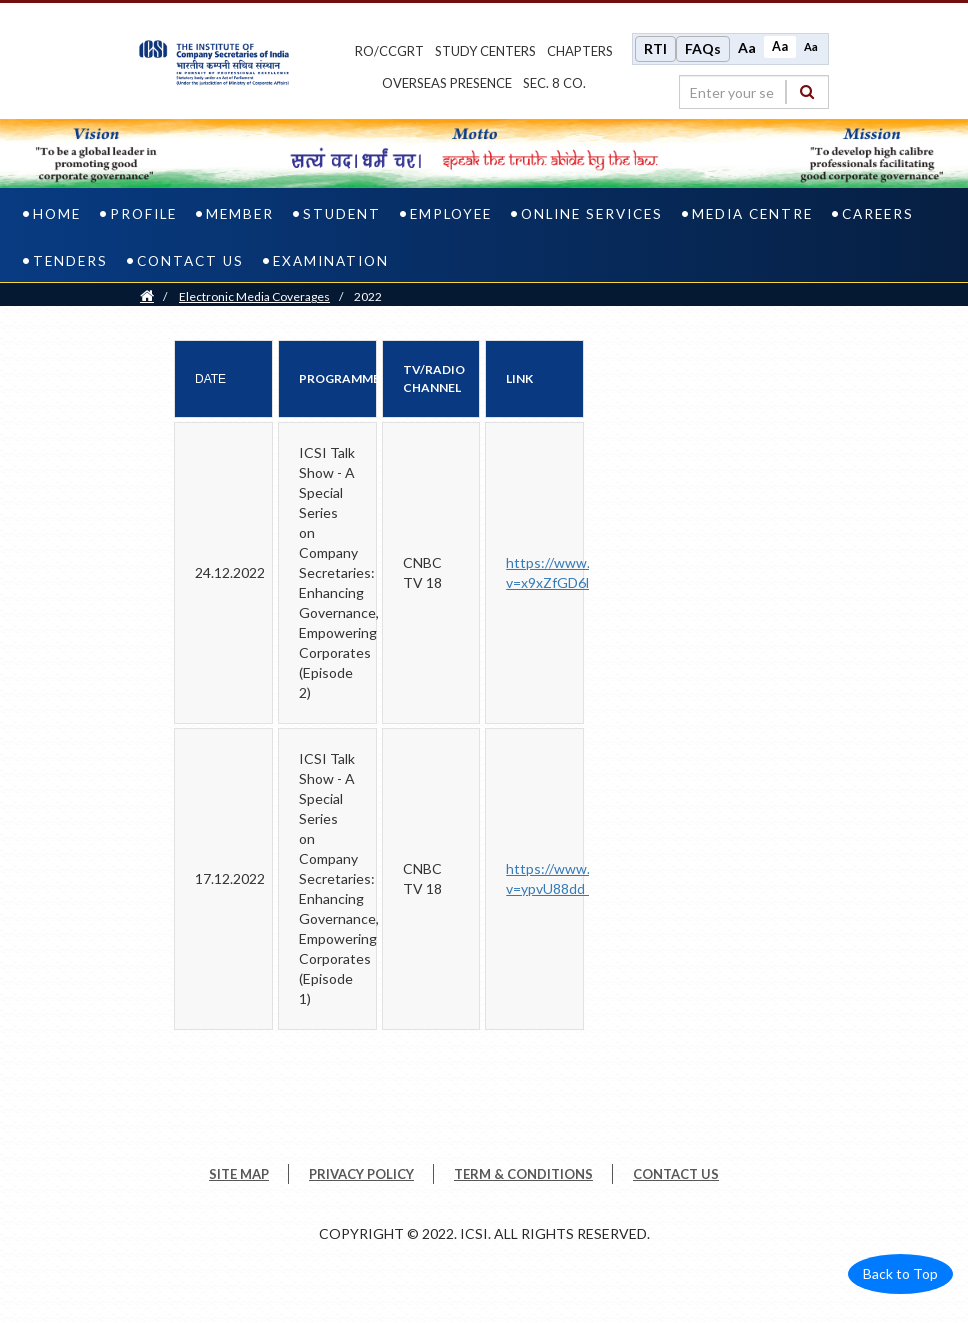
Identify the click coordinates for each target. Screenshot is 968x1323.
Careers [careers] (878, 214)
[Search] (807, 91)
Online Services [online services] (592, 214)
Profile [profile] (143, 214)
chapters (580, 51)
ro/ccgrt (389, 51)
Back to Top (900, 1273)
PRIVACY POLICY (361, 1174)
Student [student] (342, 214)
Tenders (70, 261)
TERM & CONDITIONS (523, 1174)
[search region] (754, 92)
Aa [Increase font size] (747, 47)
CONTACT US (676, 1174)
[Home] (147, 296)
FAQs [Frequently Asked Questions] (703, 48)
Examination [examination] (331, 261)
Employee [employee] (451, 214)
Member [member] (240, 214)
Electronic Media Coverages (254, 296)
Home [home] (57, 214)
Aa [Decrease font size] (811, 46)
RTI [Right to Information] (655, 48)
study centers (485, 51)
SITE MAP (239, 1174)
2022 (368, 296)
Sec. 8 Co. (554, 83)
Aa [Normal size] (780, 46)
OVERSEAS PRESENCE (447, 83)
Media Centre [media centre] (752, 214)
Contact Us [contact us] (190, 261)
